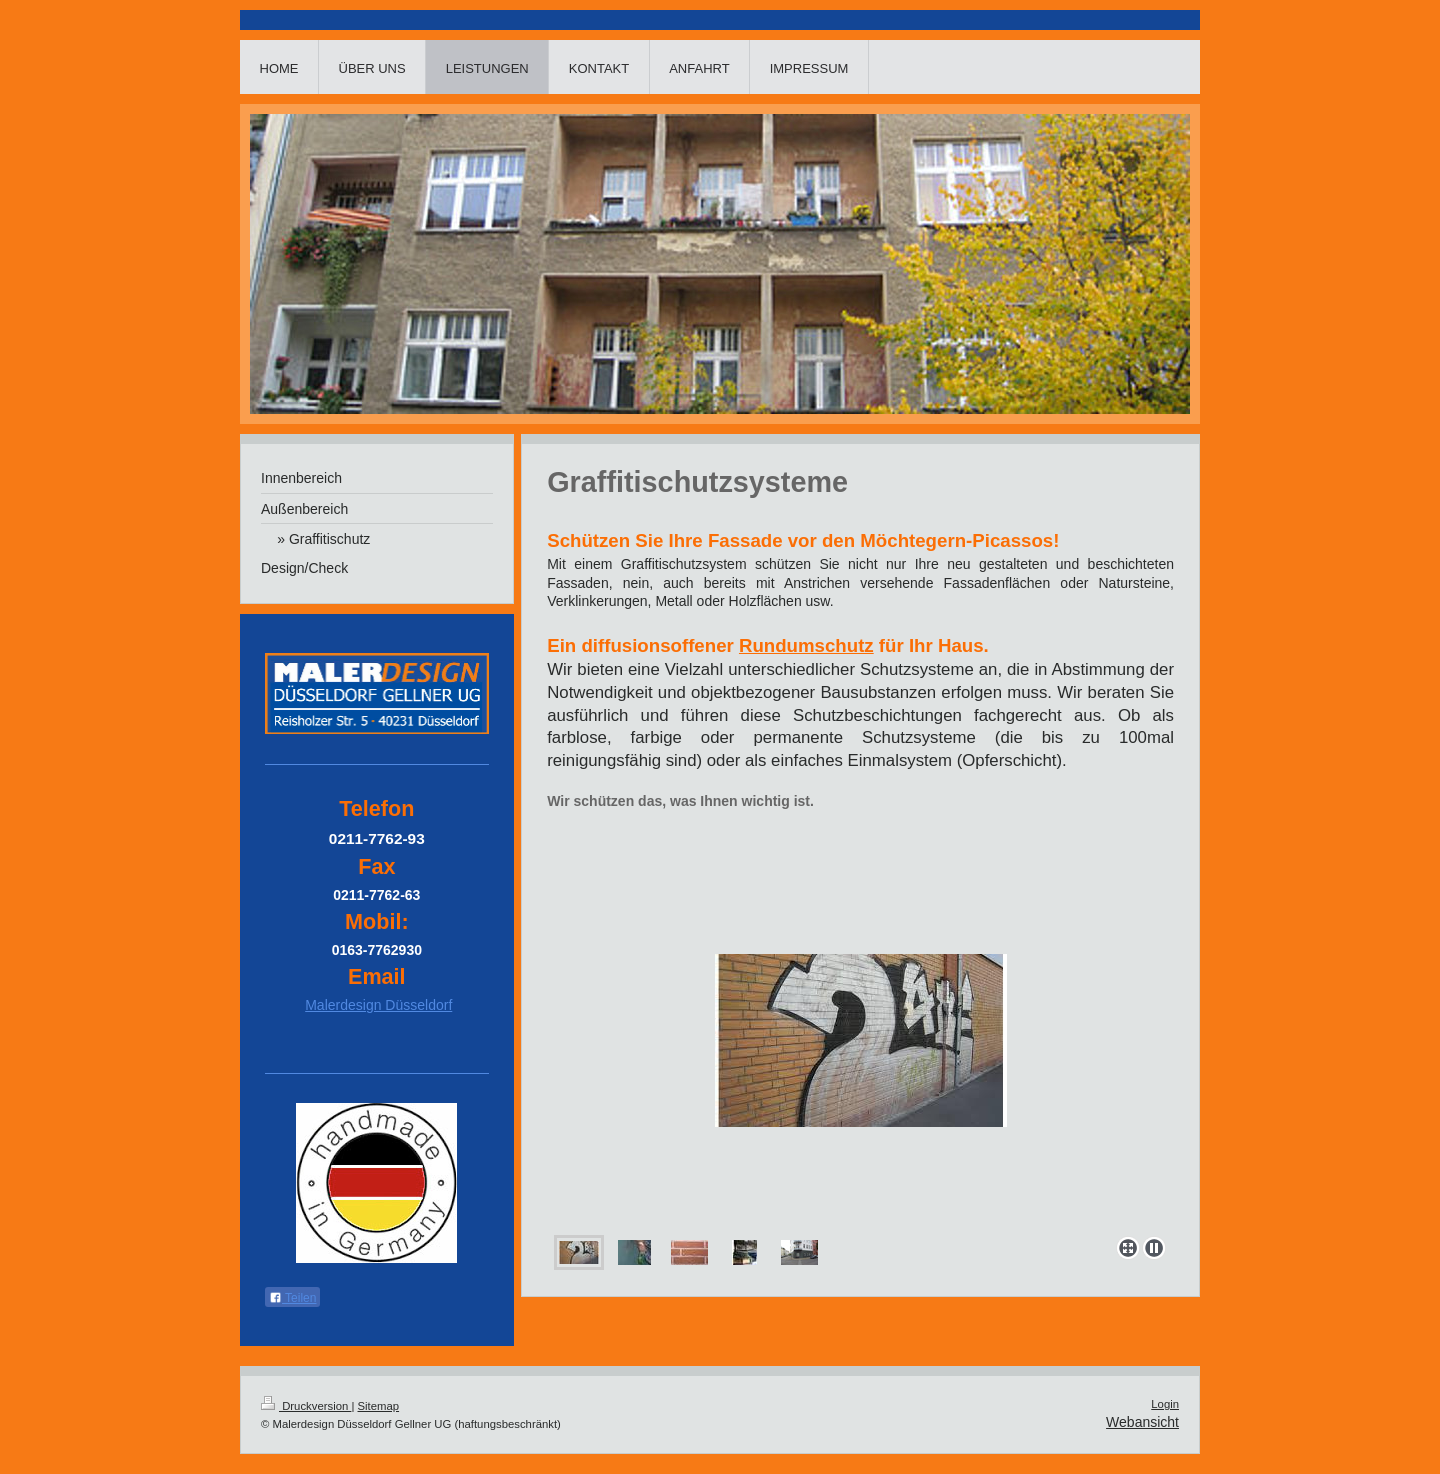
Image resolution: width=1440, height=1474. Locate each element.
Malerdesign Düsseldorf (378, 1005)
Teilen (292, 1298)
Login (1165, 1404)
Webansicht (1142, 1422)
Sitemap (379, 1406)
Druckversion (306, 1406)
